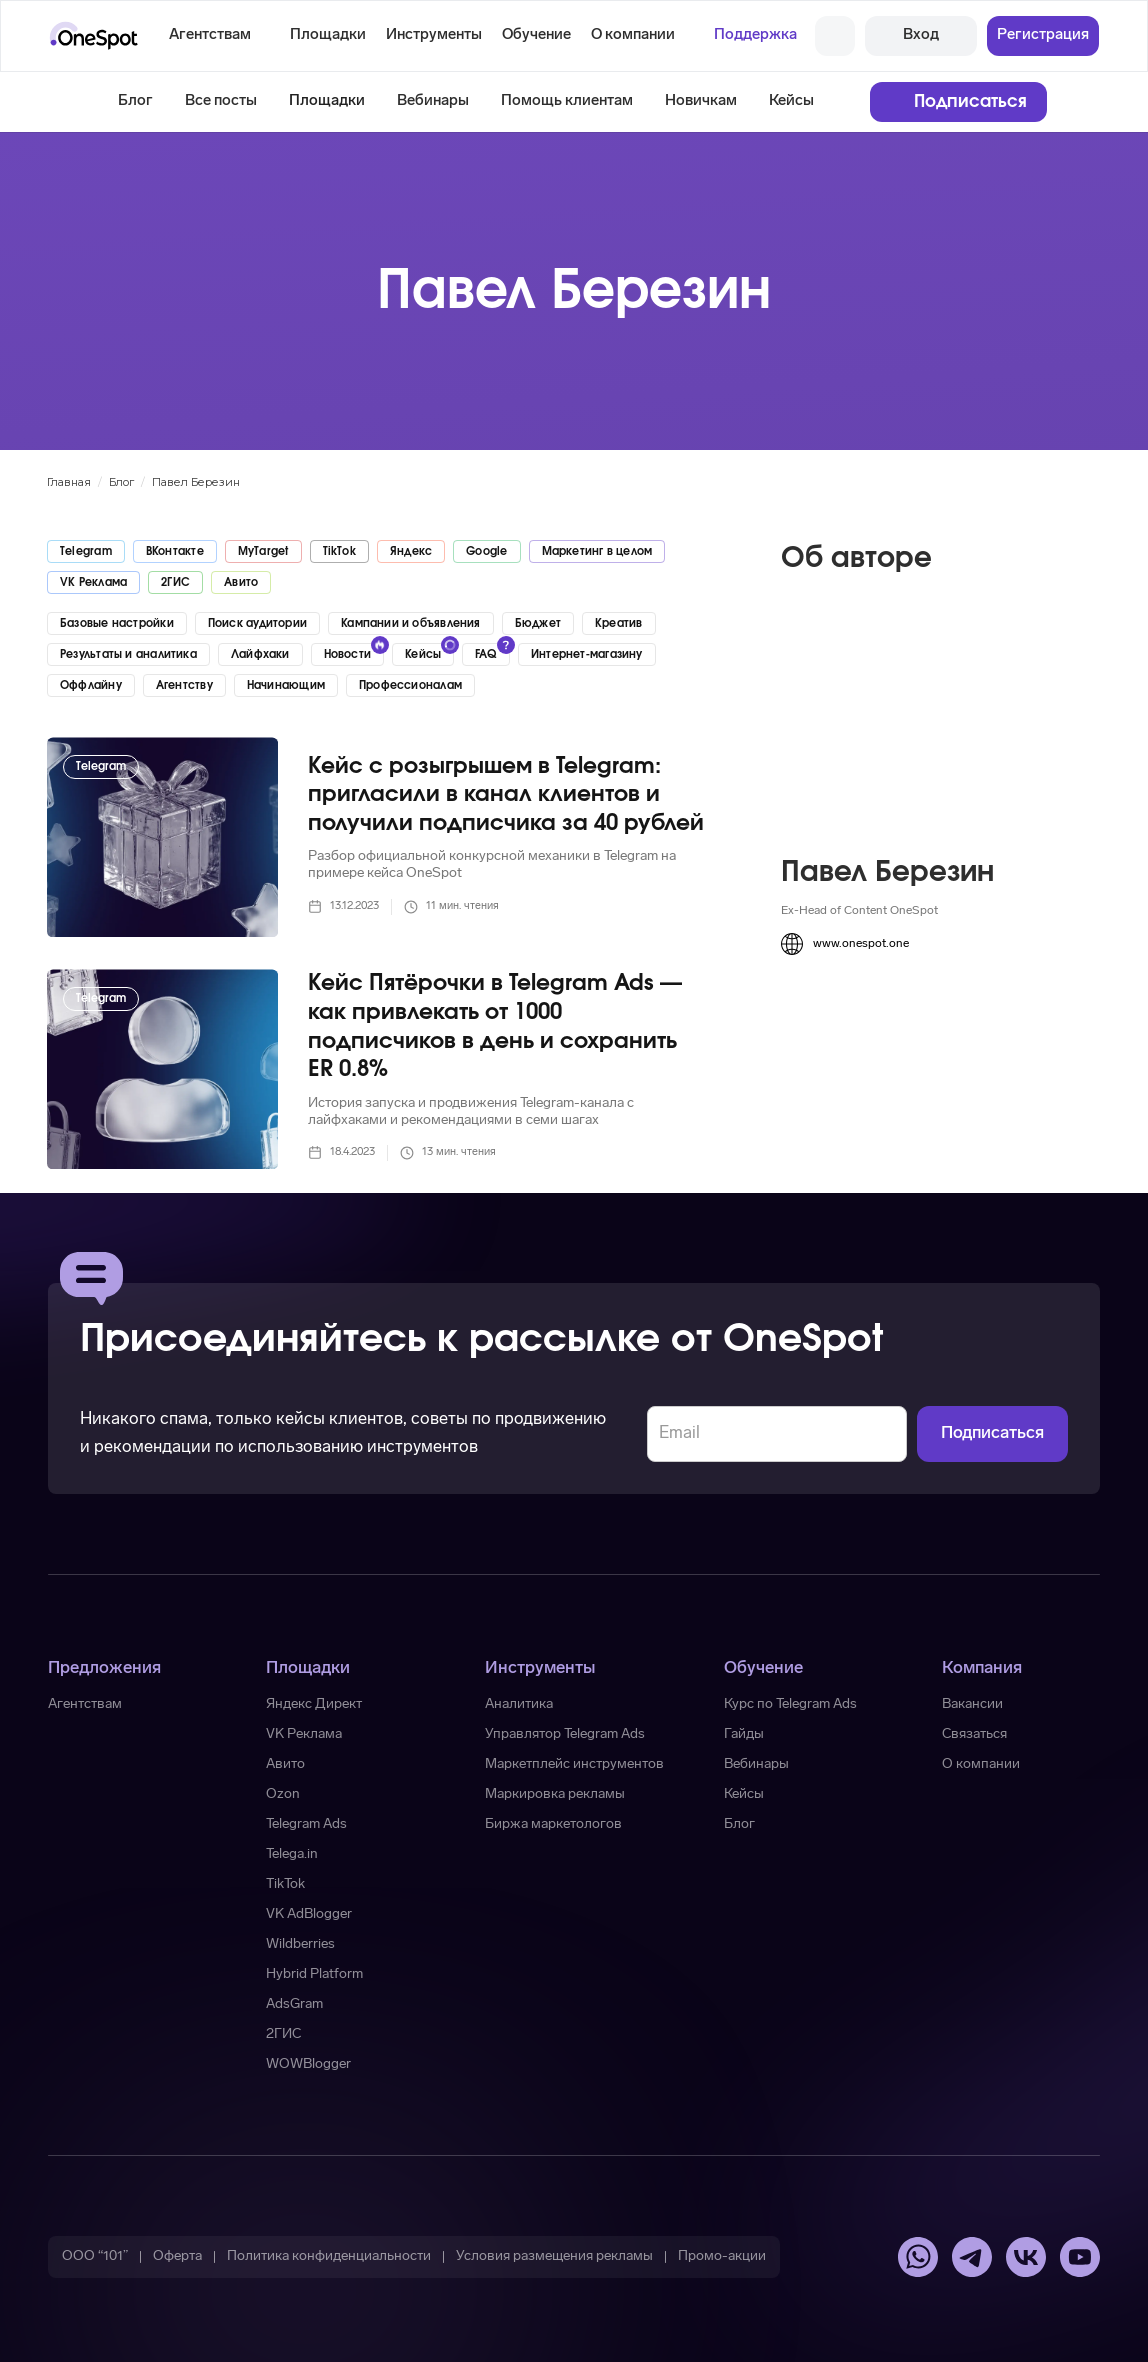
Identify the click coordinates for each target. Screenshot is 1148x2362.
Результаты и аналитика (128, 654)
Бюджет (538, 623)
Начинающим (286, 685)
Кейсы (791, 101)
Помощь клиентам (567, 101)
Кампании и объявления (411, 623)
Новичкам (701, 101)
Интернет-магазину (587, 654)
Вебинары (433, 101)
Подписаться (970, 101)
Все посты (221, 101)
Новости (348, 654)
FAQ (486, 654)
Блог (135, 101)
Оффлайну (91, 685)
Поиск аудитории (257, 623)
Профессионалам (410, 685)
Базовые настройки (117, 623)
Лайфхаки (260, 654)
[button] (328, 36)
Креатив (619, 623)
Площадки (327, 101)
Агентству (184, 685)
